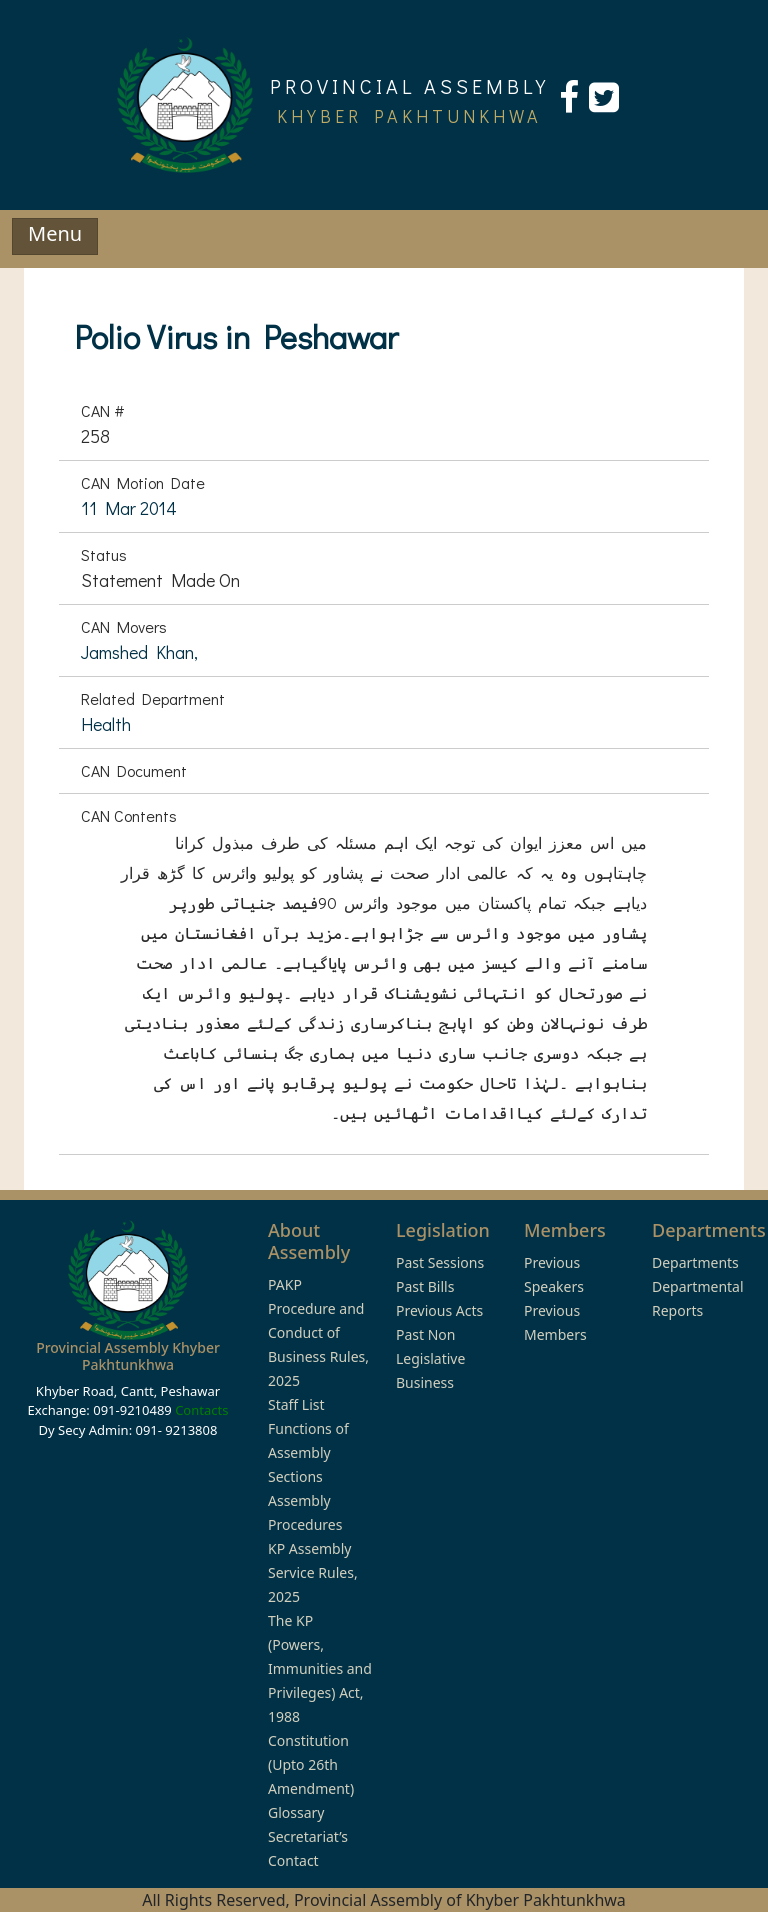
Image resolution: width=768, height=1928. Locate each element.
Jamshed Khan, (139, 652)
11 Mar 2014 (129, 508)
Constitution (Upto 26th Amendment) (311, 1764)
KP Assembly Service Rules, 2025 (313, 1572)
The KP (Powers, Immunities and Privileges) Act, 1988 (320, 1668)
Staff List (296, 1404)
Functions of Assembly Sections (308, 1452)
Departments (695, 1262)
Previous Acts (439, 1310)
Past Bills (425, 1286)
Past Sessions (440, 1262)
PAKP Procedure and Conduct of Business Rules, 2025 (318, 1332)
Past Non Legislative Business (430, 1358)
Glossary (296, 1812)
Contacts (201, 1410)
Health (106, 724)
